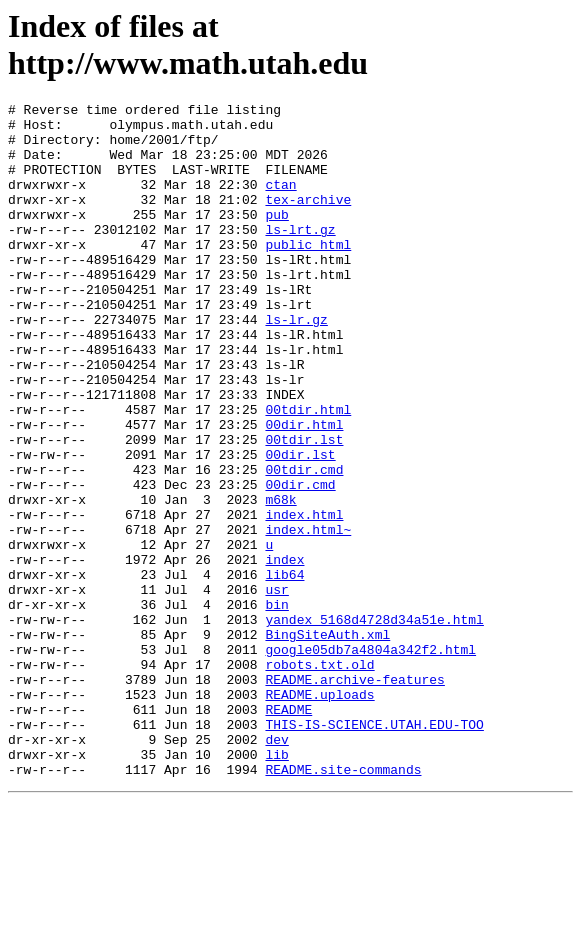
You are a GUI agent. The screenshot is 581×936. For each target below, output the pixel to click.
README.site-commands (343, 904)
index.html (304, 598)
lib (276, 886)
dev (276, 868)
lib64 (284, 670)
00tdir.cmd (304, 544)
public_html (308, 274)
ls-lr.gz (296, 364)
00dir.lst (300, 526)
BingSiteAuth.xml (327, 742)
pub (276, 238)
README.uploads (319, 814)
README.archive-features (354, 796)
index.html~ (308, 616)
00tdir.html (308, 472)
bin (276, 706)
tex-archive (308, 220)
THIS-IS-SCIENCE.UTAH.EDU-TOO (374, 850)
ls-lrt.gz (300, 256)
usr (276, 688)
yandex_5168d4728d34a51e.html (374, 724)
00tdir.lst (304, 508)
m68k (280, 580)
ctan (280, 202)
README (288, 832)
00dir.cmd (300, 562)
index (284, 652)
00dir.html (304, 490)
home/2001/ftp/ (163, 148)
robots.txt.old (319, 778)
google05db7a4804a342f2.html (370, 760)
